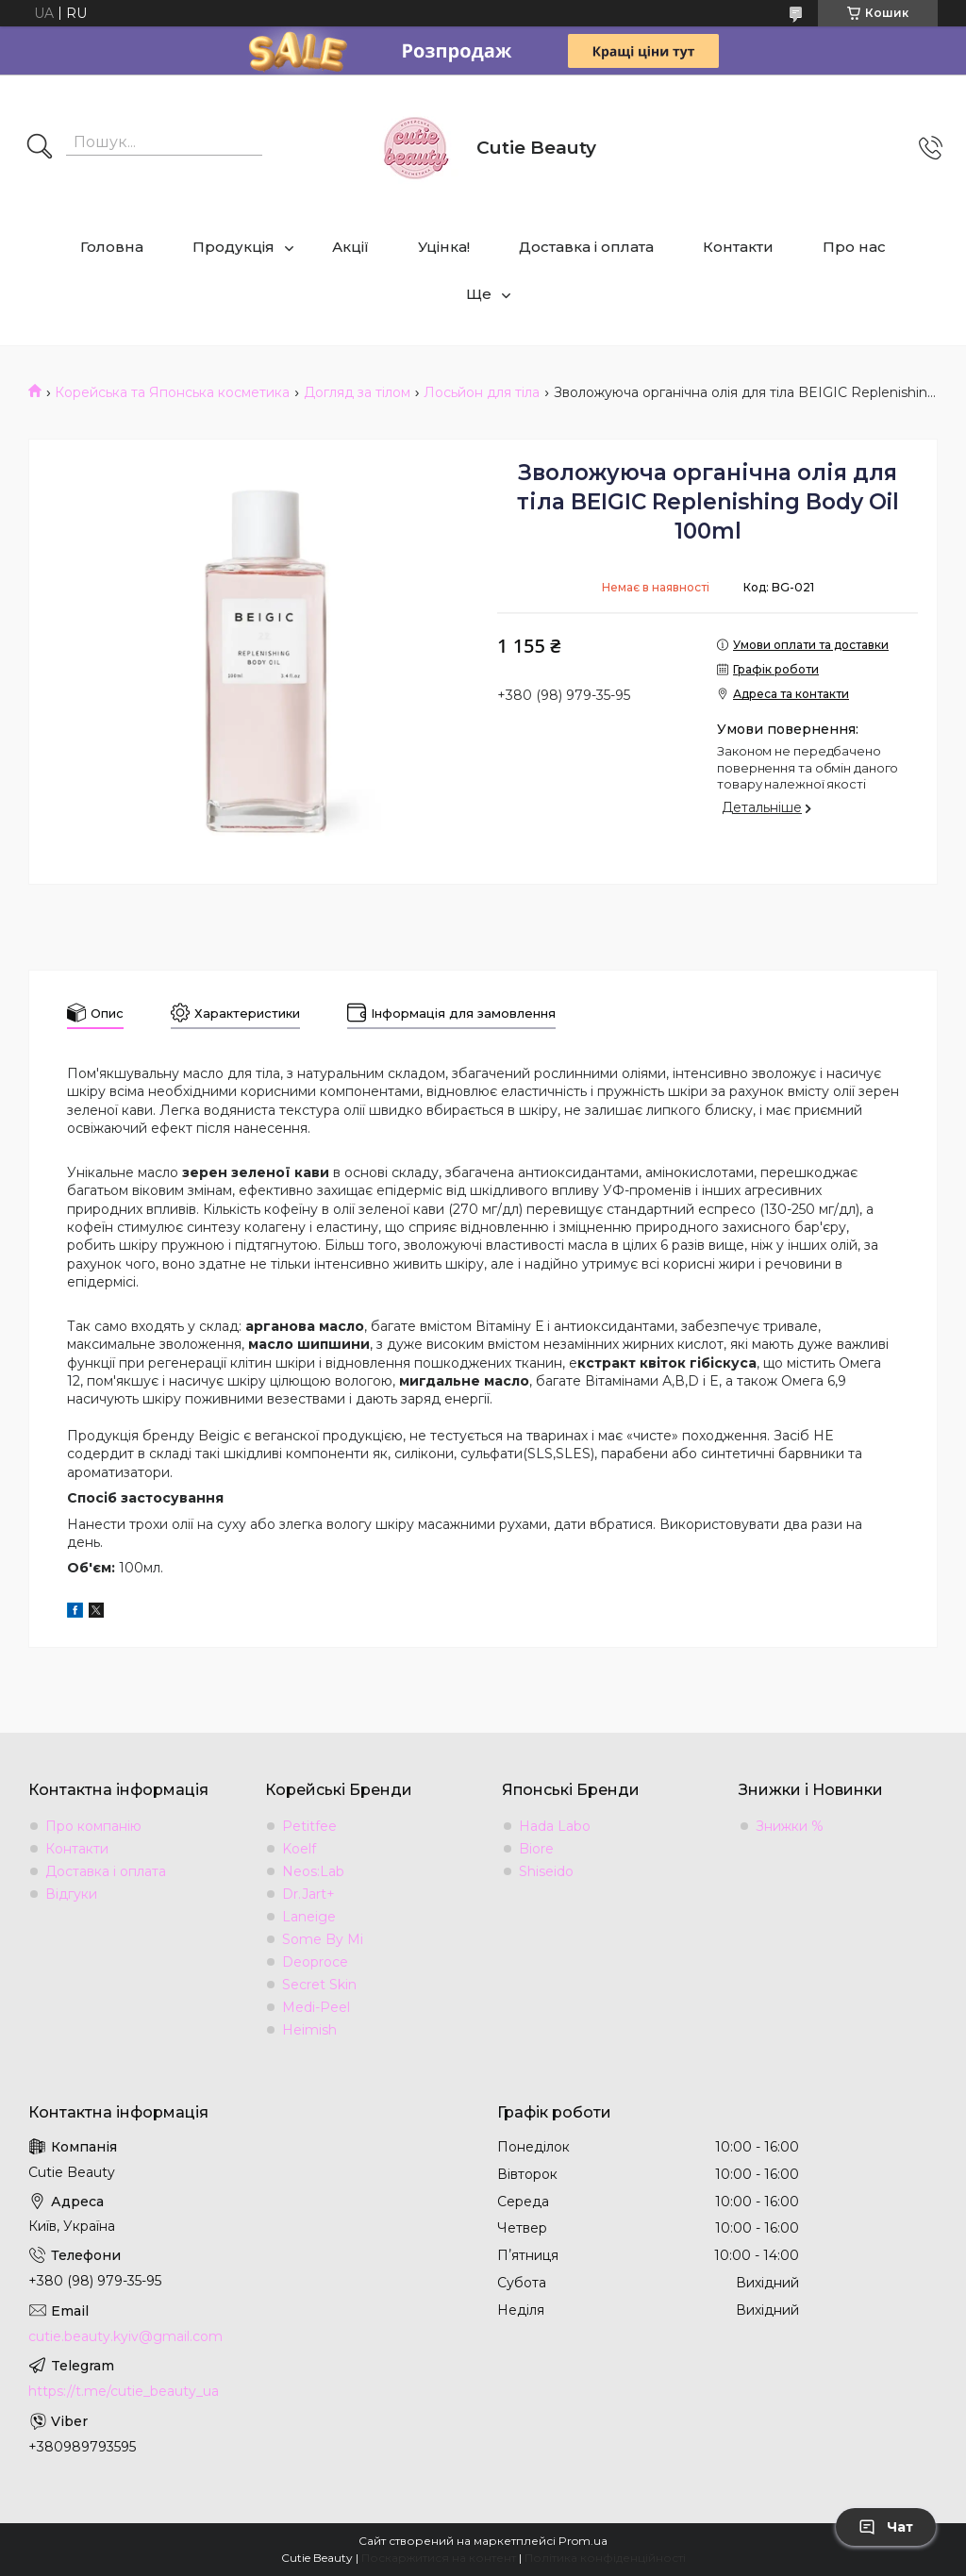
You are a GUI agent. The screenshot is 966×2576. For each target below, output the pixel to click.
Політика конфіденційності (605, 2558)
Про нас (854, 247)
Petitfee (309, 1826)
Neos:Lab (313, 1871)
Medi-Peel (316, 2007)
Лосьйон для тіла (482, 392)
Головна (111, 247)
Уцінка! (444, 247)
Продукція (233, 247)
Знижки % (790, 1826)
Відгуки (71, 1894)
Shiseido (546, 1871)
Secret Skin (319, 1984)
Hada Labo (555, 1826)
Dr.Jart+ (308, 1894)
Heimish (309, 2029)
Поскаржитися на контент (438, 2558)
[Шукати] (39, 148)
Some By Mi (322, 1939)
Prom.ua (583, 2541)
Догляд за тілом (357, 392)
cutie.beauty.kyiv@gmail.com (125, 2336)
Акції (350, 247)
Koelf (299, 1848)
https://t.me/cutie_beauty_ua (123, 2391)
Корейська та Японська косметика (172, 392)
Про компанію (93, 1826)
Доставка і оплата (586, 247)
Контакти (738, 247)
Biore (536, 1848)
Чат (885, 2526)
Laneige (309, 1916)
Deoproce (315, 1961)
